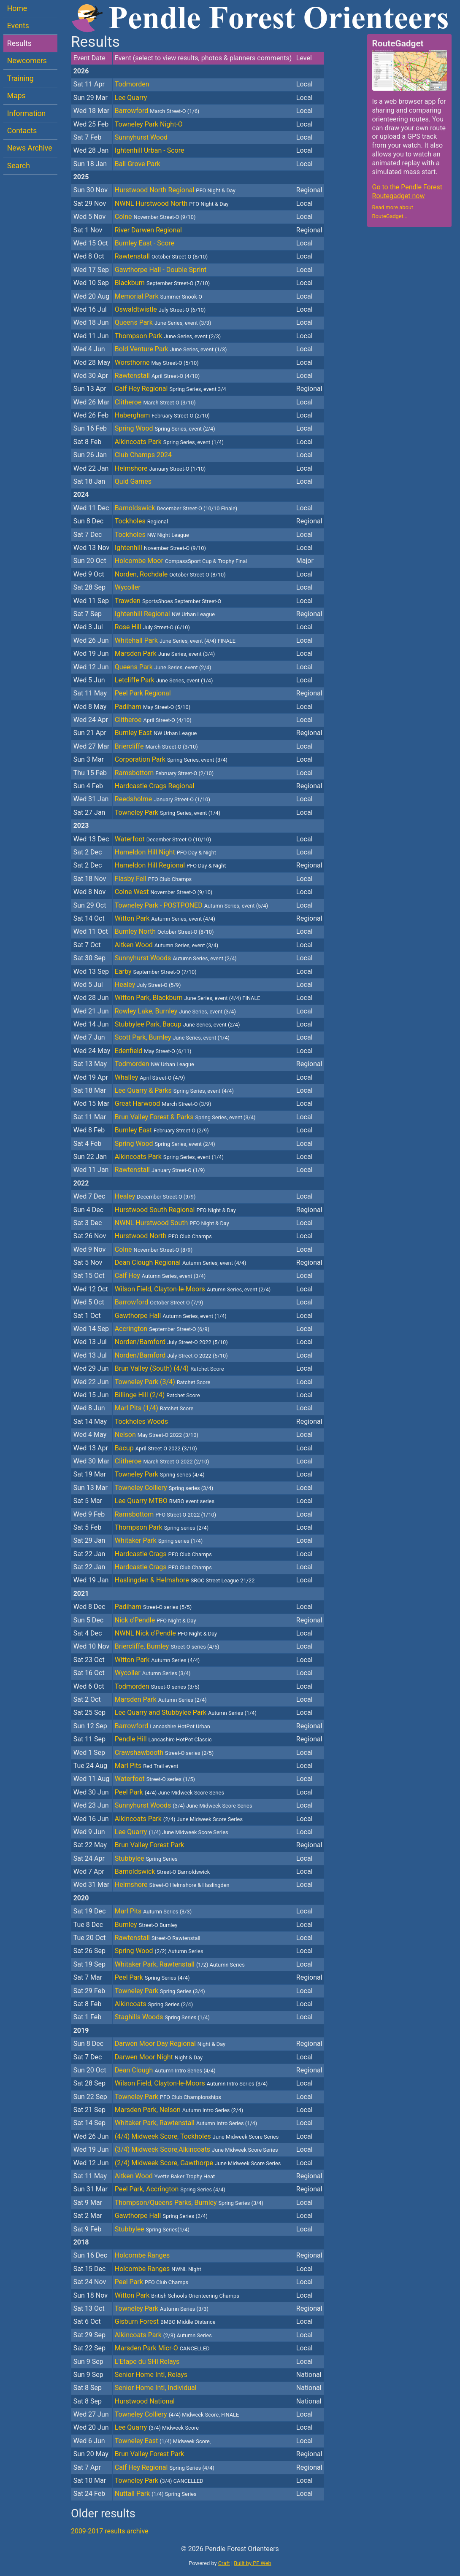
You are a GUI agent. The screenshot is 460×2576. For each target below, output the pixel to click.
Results (19, 43)
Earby (156, 971)
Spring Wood (165, 428)
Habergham (162, 415)
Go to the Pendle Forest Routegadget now (407, 191)
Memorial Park (158, 296)
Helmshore (160, 468)
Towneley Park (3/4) (162, 1382)
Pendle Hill (163, 1739)
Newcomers (27, 61)
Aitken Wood (167, 945)
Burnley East (156, 733)
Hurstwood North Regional (175, 190)
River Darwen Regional (148, 230)
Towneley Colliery (164, 1488)
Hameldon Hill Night (165, 852)
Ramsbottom (164, 773)
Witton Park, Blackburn (187, 998)
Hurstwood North (163, 1236)
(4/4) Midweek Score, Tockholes (197, 2136)
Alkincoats (154, 2004)
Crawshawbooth (164, 1753)
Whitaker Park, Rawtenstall (180, 1964)
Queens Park (163, 322)
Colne (155, 217)
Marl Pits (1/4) (154, 1408)
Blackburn (162, 283)
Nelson (156, 1435)
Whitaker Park (159, 1540)
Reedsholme (162, 799)
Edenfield (153, 1051)
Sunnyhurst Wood (141, 137)
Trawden (168, 601)
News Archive (29, 148)
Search (18, 166)
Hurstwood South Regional (175, 1210)
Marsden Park (165, 653)
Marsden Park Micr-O (162, 2348)
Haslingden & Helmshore (185, 1580)
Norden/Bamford (171, 1342)
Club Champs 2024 (143, 455)
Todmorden (132, 84)
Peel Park (169, 1792)
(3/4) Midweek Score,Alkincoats (196, 2149)
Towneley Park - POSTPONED (191, 905)
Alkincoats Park (169, 442)
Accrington (162, 1329)
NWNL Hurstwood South (172, 1223)
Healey (148, 985)
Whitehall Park (175, 640)
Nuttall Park (156, 2494)
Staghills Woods (162, 2017)
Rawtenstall (161, 256)
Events (18, 26)
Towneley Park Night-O (149, 124)
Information (26, 113)
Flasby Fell (153, 879)
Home (17, 8)
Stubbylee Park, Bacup (177, 1024)
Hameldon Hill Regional (170, 865)
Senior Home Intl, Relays (151, 2375)
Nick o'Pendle (155, 1620)
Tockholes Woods (141, 1421)
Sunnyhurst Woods (176, 958)
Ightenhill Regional (165, 614)
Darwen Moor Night (159, 2057)
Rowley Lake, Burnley (175, 1011)
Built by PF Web (252, 2563)
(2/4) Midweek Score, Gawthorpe (198, 2163)
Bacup (156, 1448)
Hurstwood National (145, 2401)
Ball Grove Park (137, 164)
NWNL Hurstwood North (172, 203)
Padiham (152, 707)
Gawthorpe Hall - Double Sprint (161, 270)
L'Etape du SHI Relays (147, 2362)
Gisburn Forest (165, 2321)
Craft (224, 2563)
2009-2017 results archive (110, 2531)
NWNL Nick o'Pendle (166, 1633)
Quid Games (133, 481)
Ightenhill (160, 548)
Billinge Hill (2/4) (157, 1395)
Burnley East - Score (144, 243)
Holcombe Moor (181, 561)
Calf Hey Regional (170, 389)
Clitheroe (155, 402)
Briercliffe (156, 746)
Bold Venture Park (171, 349)
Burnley (146, 1925)
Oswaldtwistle (160, 309)
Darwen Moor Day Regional (170, 2044)
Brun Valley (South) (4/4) (169, 1368)
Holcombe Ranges (142, 2255)
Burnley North (164, 931)
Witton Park (165, 918)
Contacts (22, 131)
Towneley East (163, 2441)
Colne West (164, 892)
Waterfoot (163, 839)
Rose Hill (152, 627)
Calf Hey (160, 1276)
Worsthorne (157, 362)
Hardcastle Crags (163, 1554)
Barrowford (157, 111)
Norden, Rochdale (170, 574)
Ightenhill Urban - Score (149, 150)
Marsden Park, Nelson (179, 2110)
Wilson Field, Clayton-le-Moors (193, 1289)
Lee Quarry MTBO (164, 1501)
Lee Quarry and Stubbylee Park (186, 1712)
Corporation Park (171, 759)
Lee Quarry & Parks (174, 1090)
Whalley (150, 1077)
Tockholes (141, 521)
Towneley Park (167, 812)
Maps (16, 96)
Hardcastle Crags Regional (155, 786)
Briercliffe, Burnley (167, 1646)
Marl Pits (147, 1766)
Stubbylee (146, 1858)
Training (20, 78)
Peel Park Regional (143, 693)
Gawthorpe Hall (171, 1316)
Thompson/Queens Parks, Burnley (189, 2203)
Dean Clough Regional (180, 1262)
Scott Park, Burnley (172, 1037)
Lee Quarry (131, 98)
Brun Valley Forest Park (149, 1845)
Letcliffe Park (164, 680)
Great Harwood (163, 1103)
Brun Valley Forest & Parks (185, 1117)
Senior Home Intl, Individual (156, 2388)
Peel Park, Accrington (170, 2189)
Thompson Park (168, 336)
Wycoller (128, 587)
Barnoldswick (176, 508)
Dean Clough (165, 2070)
